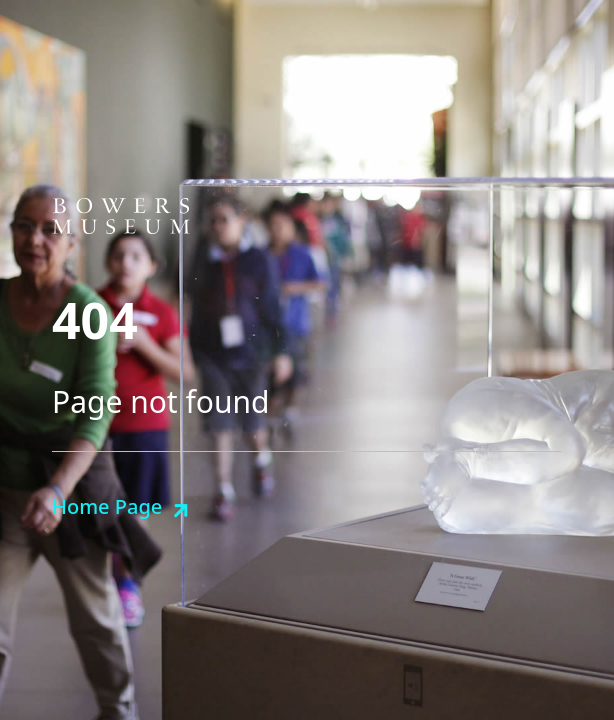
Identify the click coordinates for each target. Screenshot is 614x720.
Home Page (107, 506)
